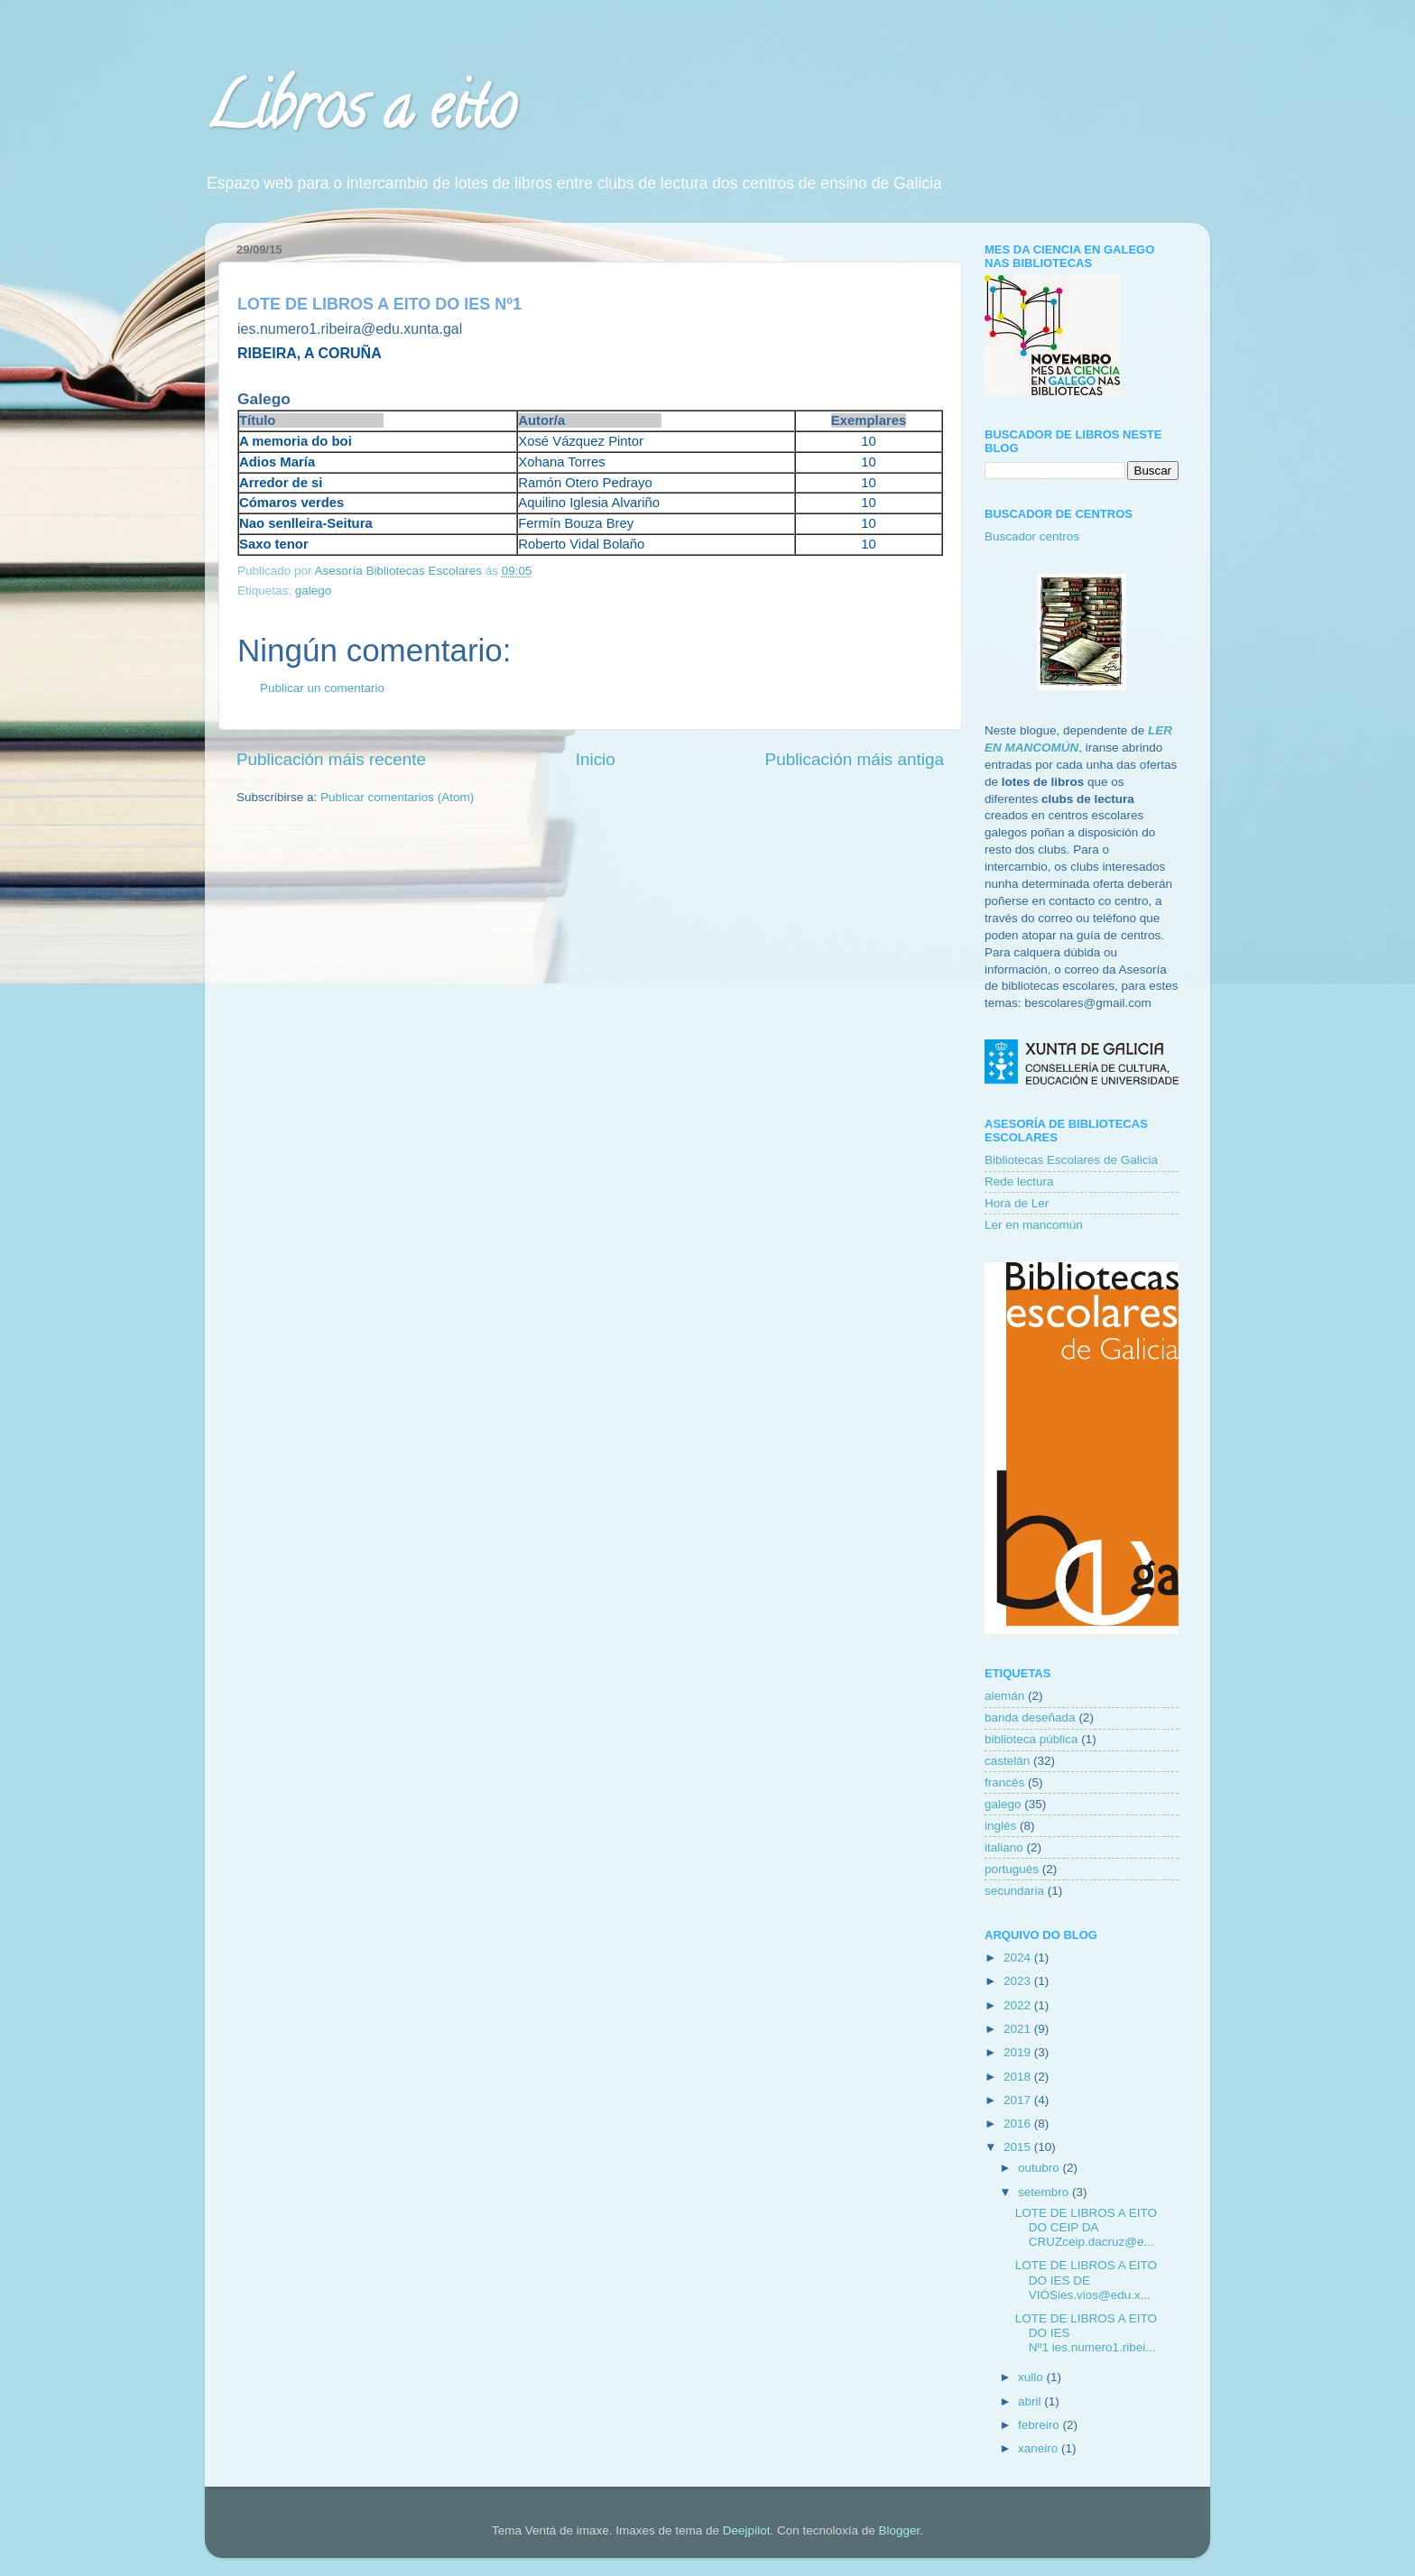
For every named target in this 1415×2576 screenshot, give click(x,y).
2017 (1018, 2100)
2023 (1018, 1981)
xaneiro (1039, 2448)
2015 (1018, 2147)
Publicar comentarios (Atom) (397, 797)
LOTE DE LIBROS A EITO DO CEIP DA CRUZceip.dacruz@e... (1086, 2227)
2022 (1018, 2005)
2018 (1018, 2076)
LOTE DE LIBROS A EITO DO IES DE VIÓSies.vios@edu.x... (1086, 2279)
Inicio (595, 759)
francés (1004, 1782)
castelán (1007, 1761)
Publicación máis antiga (854, 759)
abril (1031, 2401)
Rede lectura (1019, 1181)
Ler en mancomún (1034, 1225)
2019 (1018, 2052)
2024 (1018, 1957)
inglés (1000, 1826)
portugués (1012, 1869)
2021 (1018, 2029)
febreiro (1040, 2425)
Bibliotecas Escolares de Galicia (1071, 1160)
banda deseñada (1030, 1717)
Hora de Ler (1017, 1203)
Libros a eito (360, 113)
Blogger (899, 2530)
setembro (1045, 2192)
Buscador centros (1032, 536)
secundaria (1014, 1890)
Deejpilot (747, 2530)
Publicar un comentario (322, 688)
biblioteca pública (1031, 1739)
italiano (1004, 1847)
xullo (1032, 2377)
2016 (1018, 2123)
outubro (1040, 2167)
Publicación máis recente (331, 759)
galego (313, 590)
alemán (1004, 1696)
